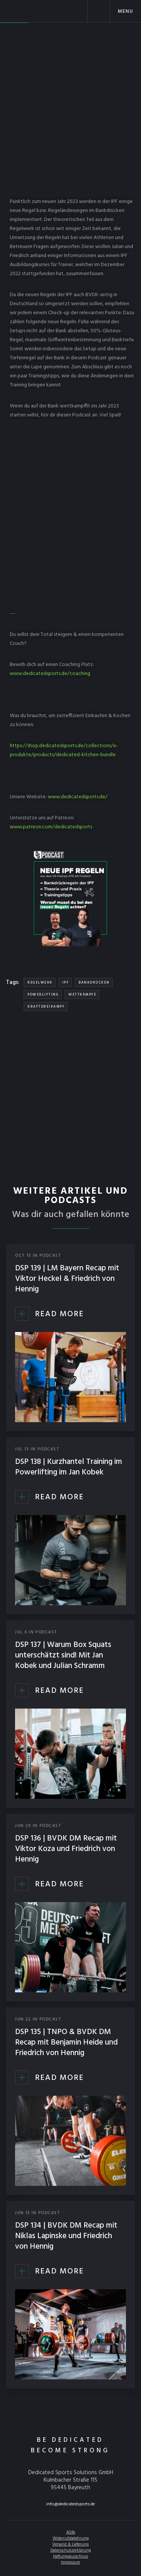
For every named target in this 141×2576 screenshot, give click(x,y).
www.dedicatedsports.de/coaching (50, 673)
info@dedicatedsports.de (70, 2504)
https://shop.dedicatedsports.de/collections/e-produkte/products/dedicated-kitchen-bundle (64, 750)
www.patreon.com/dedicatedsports (51, 827)
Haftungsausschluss (70, 2556)
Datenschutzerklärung (70, 2550)
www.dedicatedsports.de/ (78, 797)
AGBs (70, 2532)
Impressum (70, 2562)
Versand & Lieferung (70, 2544)
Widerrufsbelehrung (71, 2538)
